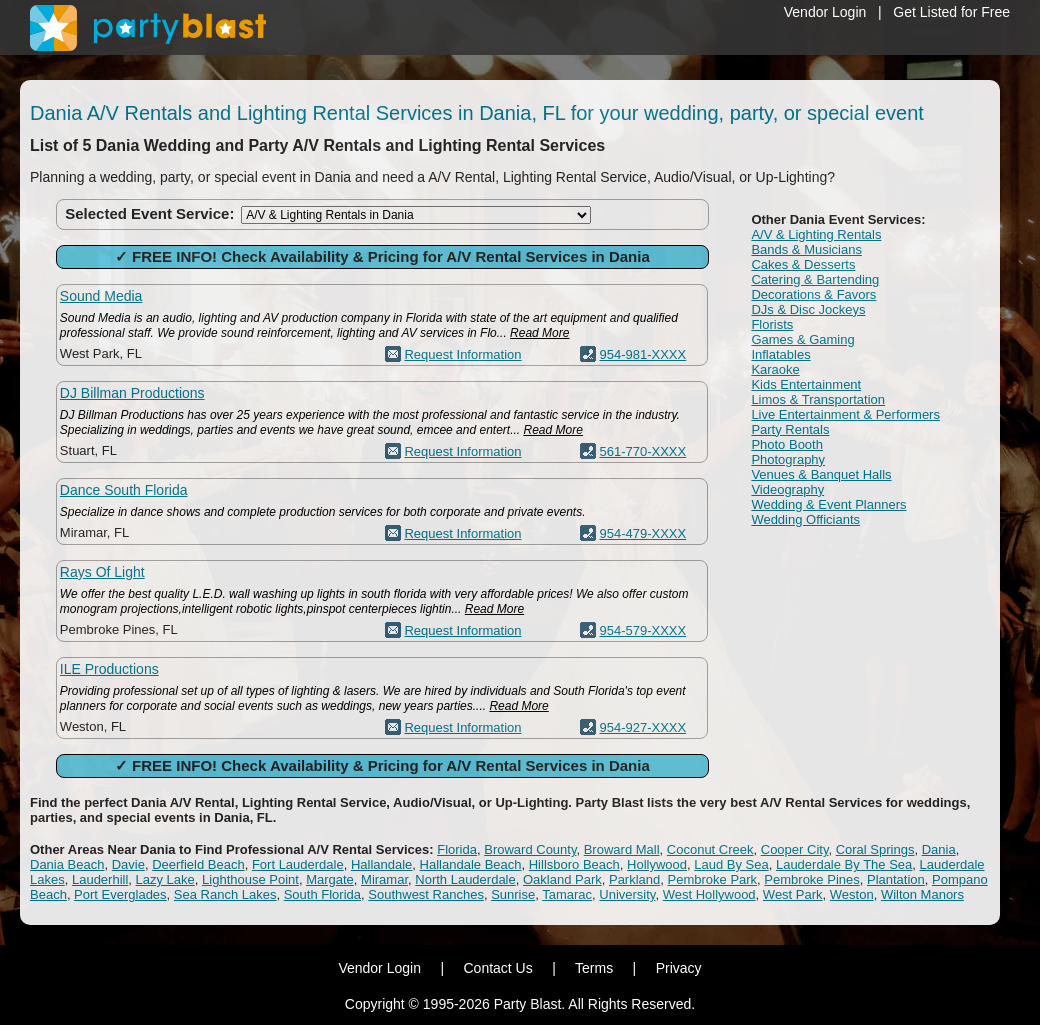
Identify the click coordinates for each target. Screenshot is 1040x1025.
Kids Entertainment (806, 384)
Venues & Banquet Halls (821, 474)
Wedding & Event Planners (828, 504)
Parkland (634, 879)
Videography (787, 489)
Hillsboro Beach (574, 864)
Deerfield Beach (198, 864)
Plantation (896, 879)
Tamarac (567, 894)
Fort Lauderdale (298, 864)
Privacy (679, 968)
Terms (594, 968)
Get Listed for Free (951, 12)
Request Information (462, 354)
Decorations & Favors (813, 294)
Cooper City (795, 849)
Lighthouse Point (250, 879)
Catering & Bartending (815, 279)
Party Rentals (790, 429)
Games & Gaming (802, 339)
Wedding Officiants (805, 519)
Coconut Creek (710, 849)
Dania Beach (67, 864)
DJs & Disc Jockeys (808, 309)
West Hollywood (709, 894)
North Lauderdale (465, 879)
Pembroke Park (713, 879)
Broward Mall (622, 849)
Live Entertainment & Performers (845, 414)
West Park (793, 894)
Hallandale (381, 864)
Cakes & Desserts (803, 264)
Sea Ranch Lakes (225, 894)
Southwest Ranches (426, 894)
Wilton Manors (922, 894)
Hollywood (657, 864)
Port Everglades (120, 894)
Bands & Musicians (806, 249)
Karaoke (775, 369)
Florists (772, 324)
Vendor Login (825, 12)
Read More (539, 333)
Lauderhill (100, 879)
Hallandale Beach (471, 864)
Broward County (530, 849)
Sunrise (513, 894)
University (627, 894)
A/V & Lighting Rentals (816, 234)
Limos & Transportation (818, 399)
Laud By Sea (731, 864)
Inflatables (780, 354)
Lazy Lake (165, 879)
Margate (330, 879)
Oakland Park (562, 879)
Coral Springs (875, 849)
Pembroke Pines (811, 879)
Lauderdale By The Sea (844, 864)
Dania (939, 849)
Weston (852, 894)
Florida (457, 849)
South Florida (322, 894)
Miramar (384, 879)
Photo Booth (787, 444)
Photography (788, 459)
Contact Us (497, 968)
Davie (128, 864)
